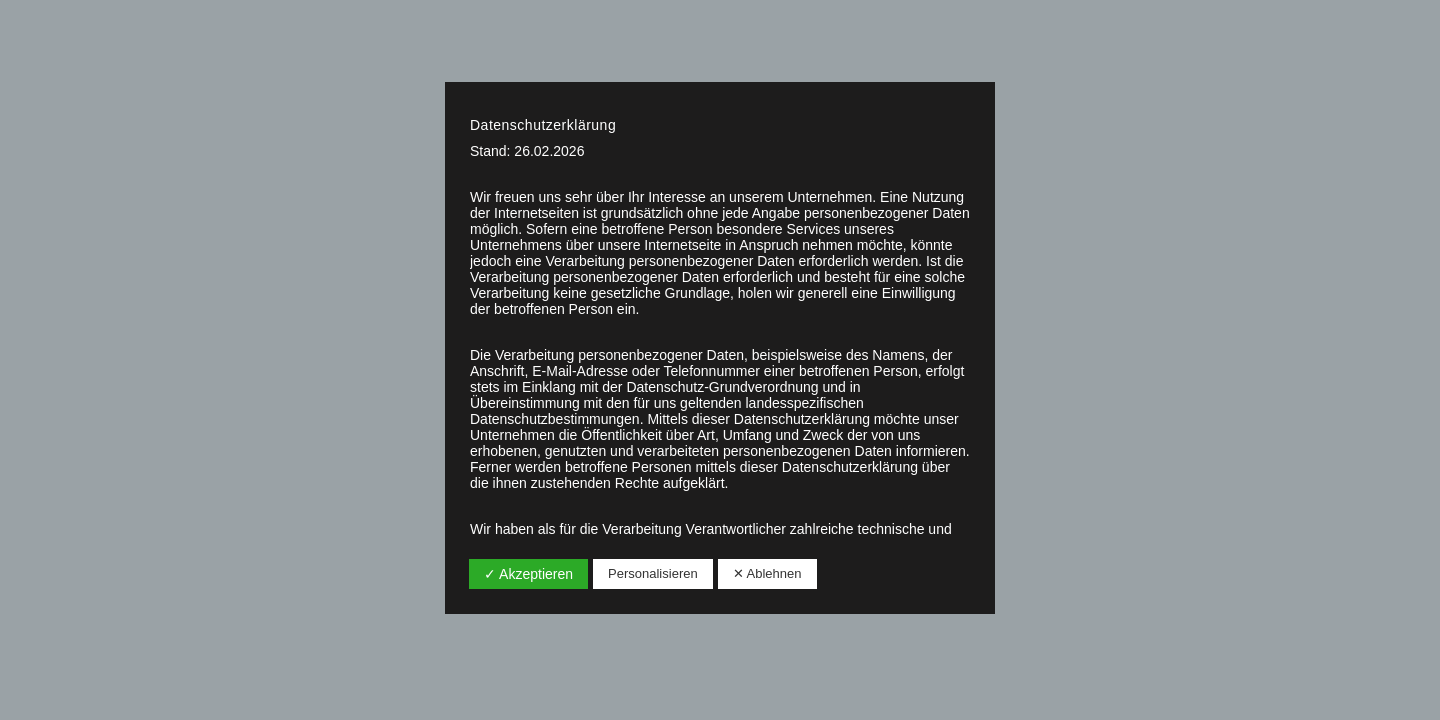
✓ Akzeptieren (528, 574)
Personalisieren (653, 573)
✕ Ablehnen (767, 573)
